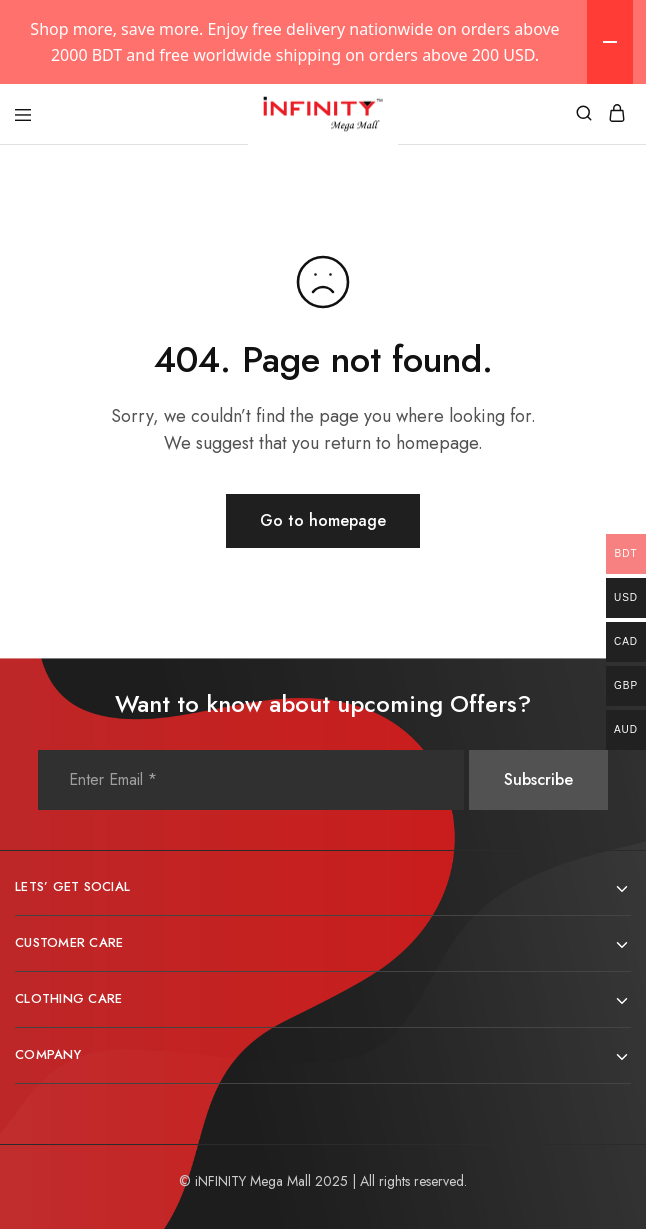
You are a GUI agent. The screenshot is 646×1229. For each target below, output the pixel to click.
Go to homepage (323, 520)
